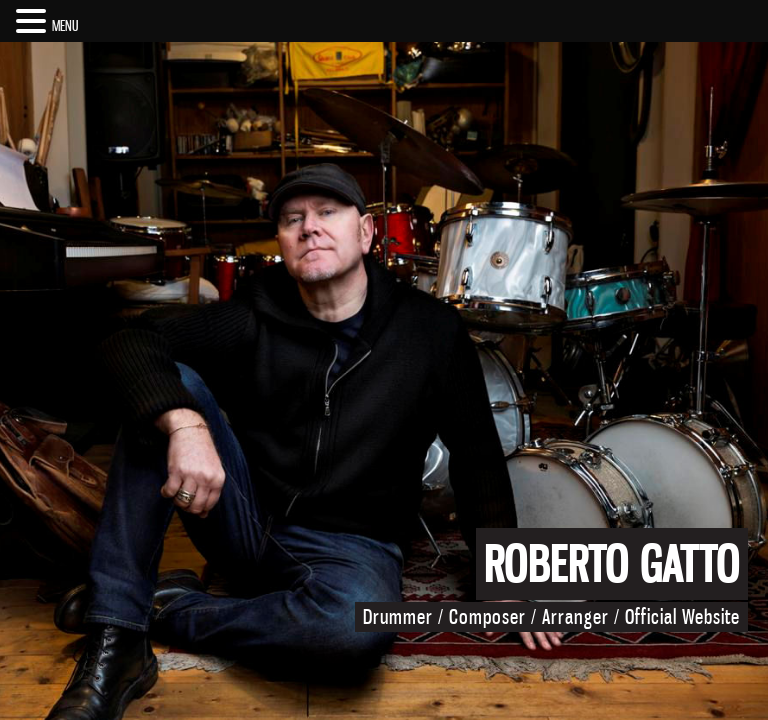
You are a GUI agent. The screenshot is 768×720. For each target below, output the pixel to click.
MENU (65, 25)
